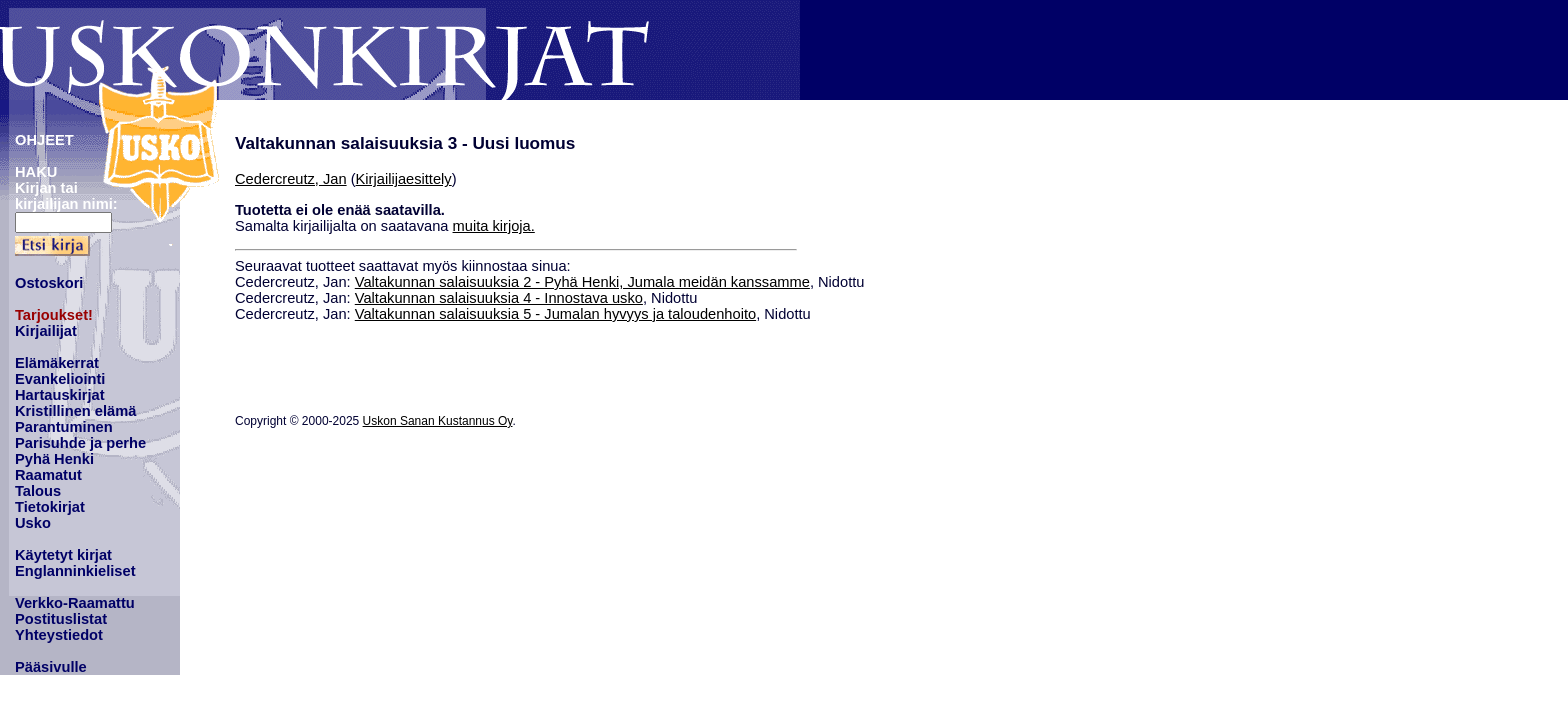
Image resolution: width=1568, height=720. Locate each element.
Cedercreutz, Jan (291, 179)
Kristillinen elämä (75, 411)
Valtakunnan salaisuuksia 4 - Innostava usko (499, 298)
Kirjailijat (46, 331)
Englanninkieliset (75, 571)
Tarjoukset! (54, 315)
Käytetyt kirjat (63, 555)
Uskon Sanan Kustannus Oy (438, 421)
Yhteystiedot (59, 635)
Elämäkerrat (57, 363)
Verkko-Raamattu (75, 603)
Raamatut (48, 475)
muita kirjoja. (494, 226)
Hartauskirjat (60, 395)
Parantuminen (64, 427)
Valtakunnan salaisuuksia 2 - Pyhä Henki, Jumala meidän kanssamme (582, 282)
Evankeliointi (60, 379)
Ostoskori (49, 283)
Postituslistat (61, 619)
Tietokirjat (50, 507)
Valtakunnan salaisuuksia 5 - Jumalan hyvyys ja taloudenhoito (555, 314)
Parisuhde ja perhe (80, 443)
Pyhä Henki (54, 459)
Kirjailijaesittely (404, 179)
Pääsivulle (51, 667)
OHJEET (44, 140)
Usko (33, 523)
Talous (38, 491)
